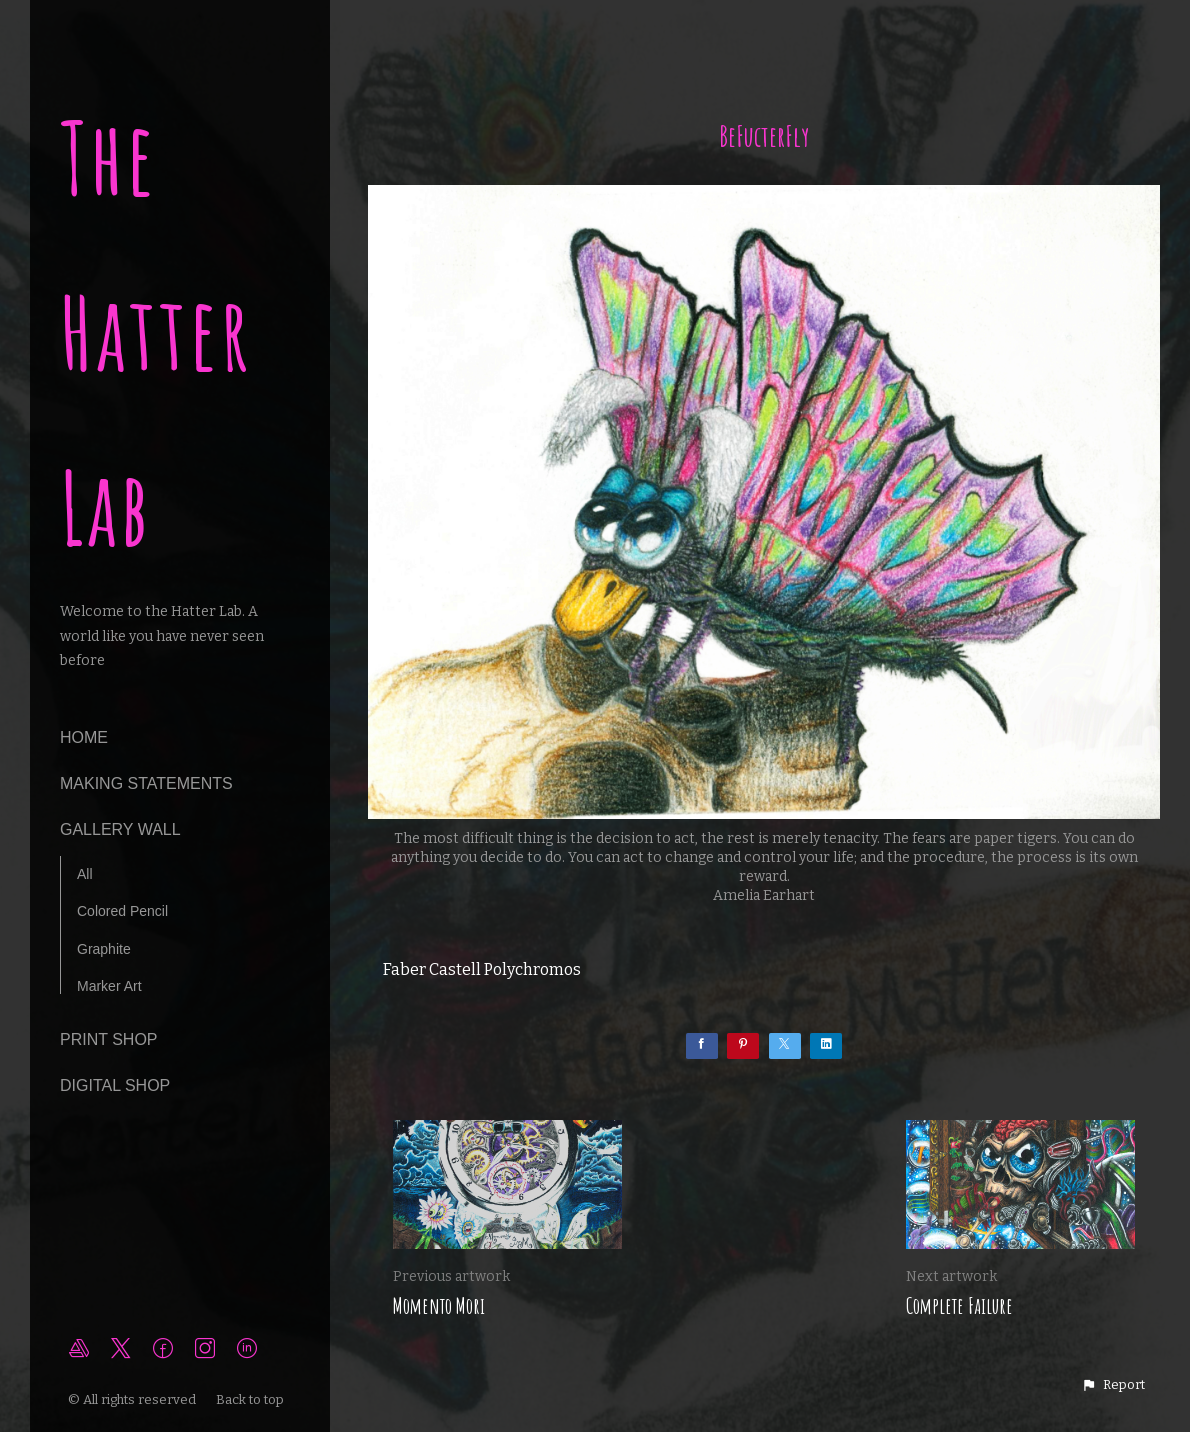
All (85, 874)
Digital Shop (115, 1085)
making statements (146, 783)
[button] (1113, 1385)
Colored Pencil (122, 911)
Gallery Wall (120, 829)
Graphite (104, 949)
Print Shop (109, 1039)
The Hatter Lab (156, 332)
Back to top (251, 1399)
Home (84, 737)
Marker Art (109, 986)
